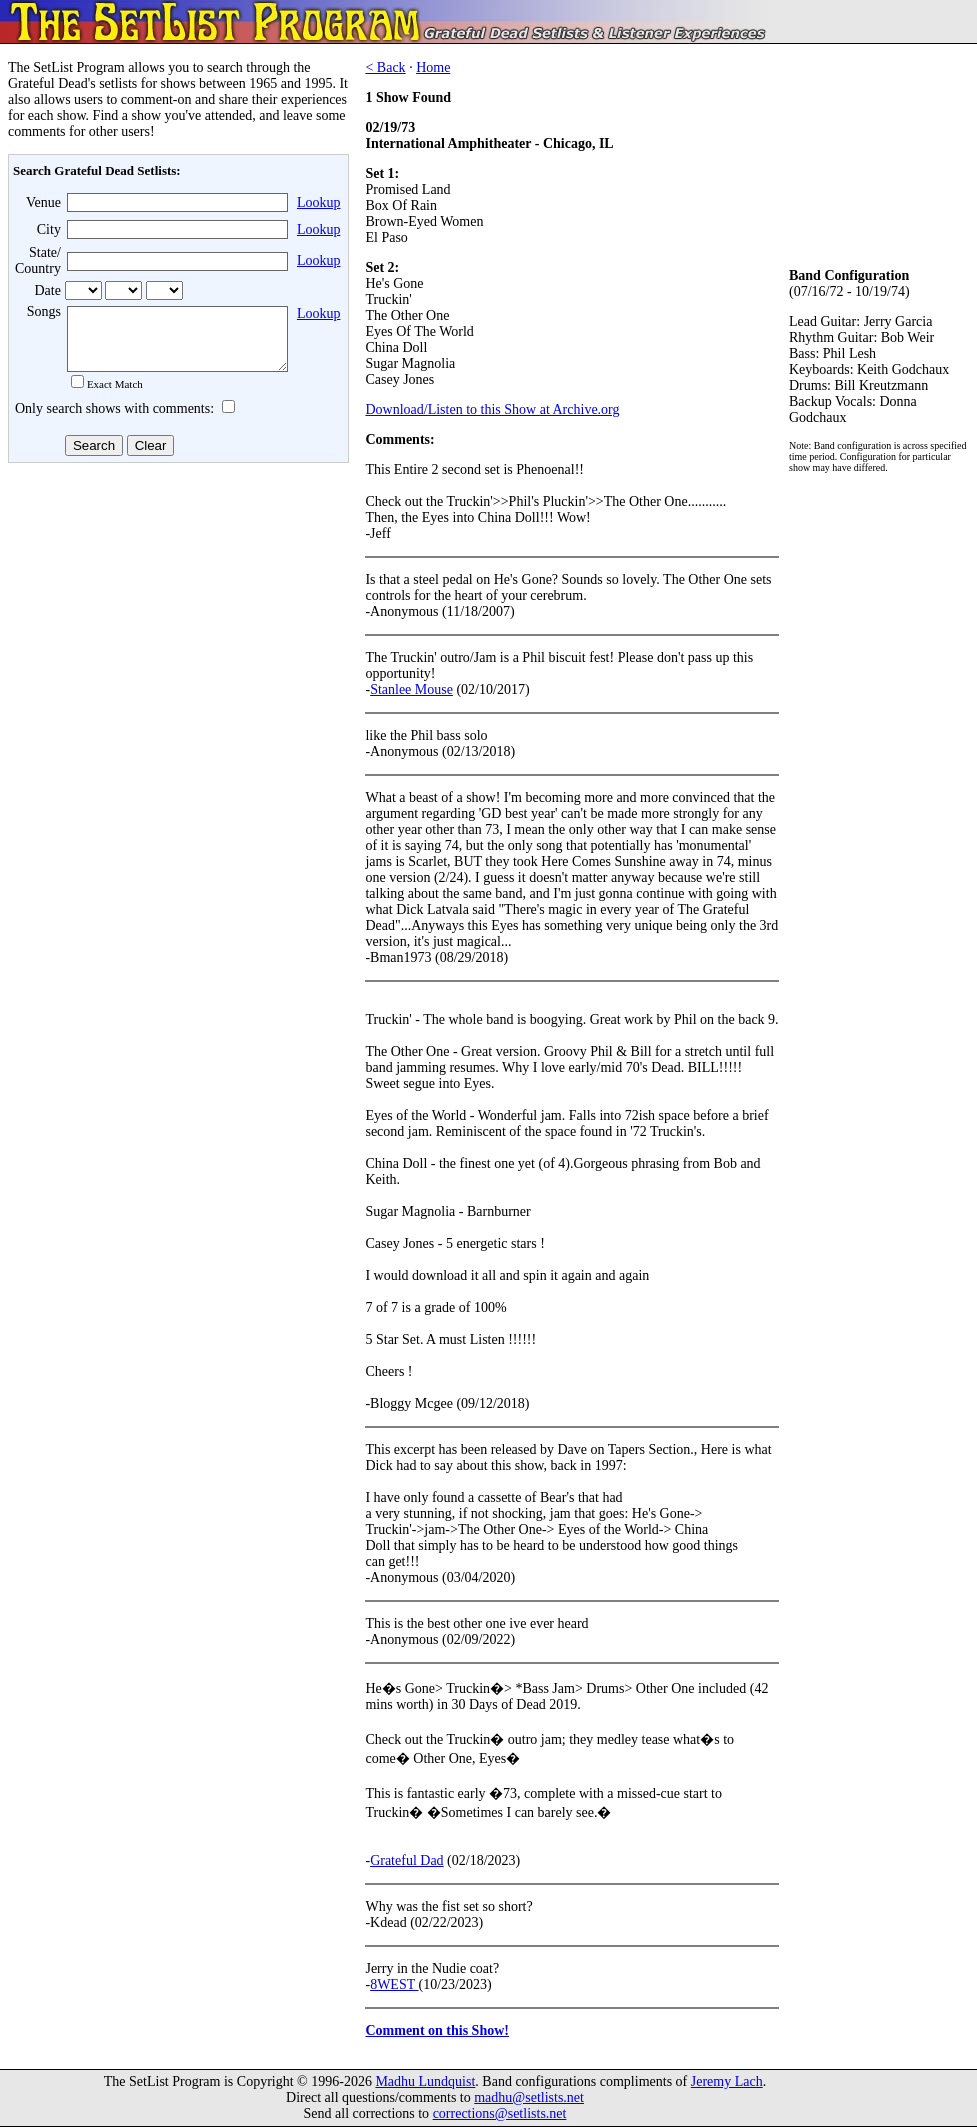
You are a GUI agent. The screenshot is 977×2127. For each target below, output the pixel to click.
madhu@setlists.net (529, 2097)
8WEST (394, 1984)
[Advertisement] (176, 629)
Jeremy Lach (727, 2081)
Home (433, 67)
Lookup (319, 202)
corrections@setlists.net (500, 2113)
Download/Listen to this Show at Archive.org (492, 409)
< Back (385, 67)
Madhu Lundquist (425, 2081)
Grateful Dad (406, 1860)
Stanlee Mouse (411, 689)
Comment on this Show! (437, 2030)
